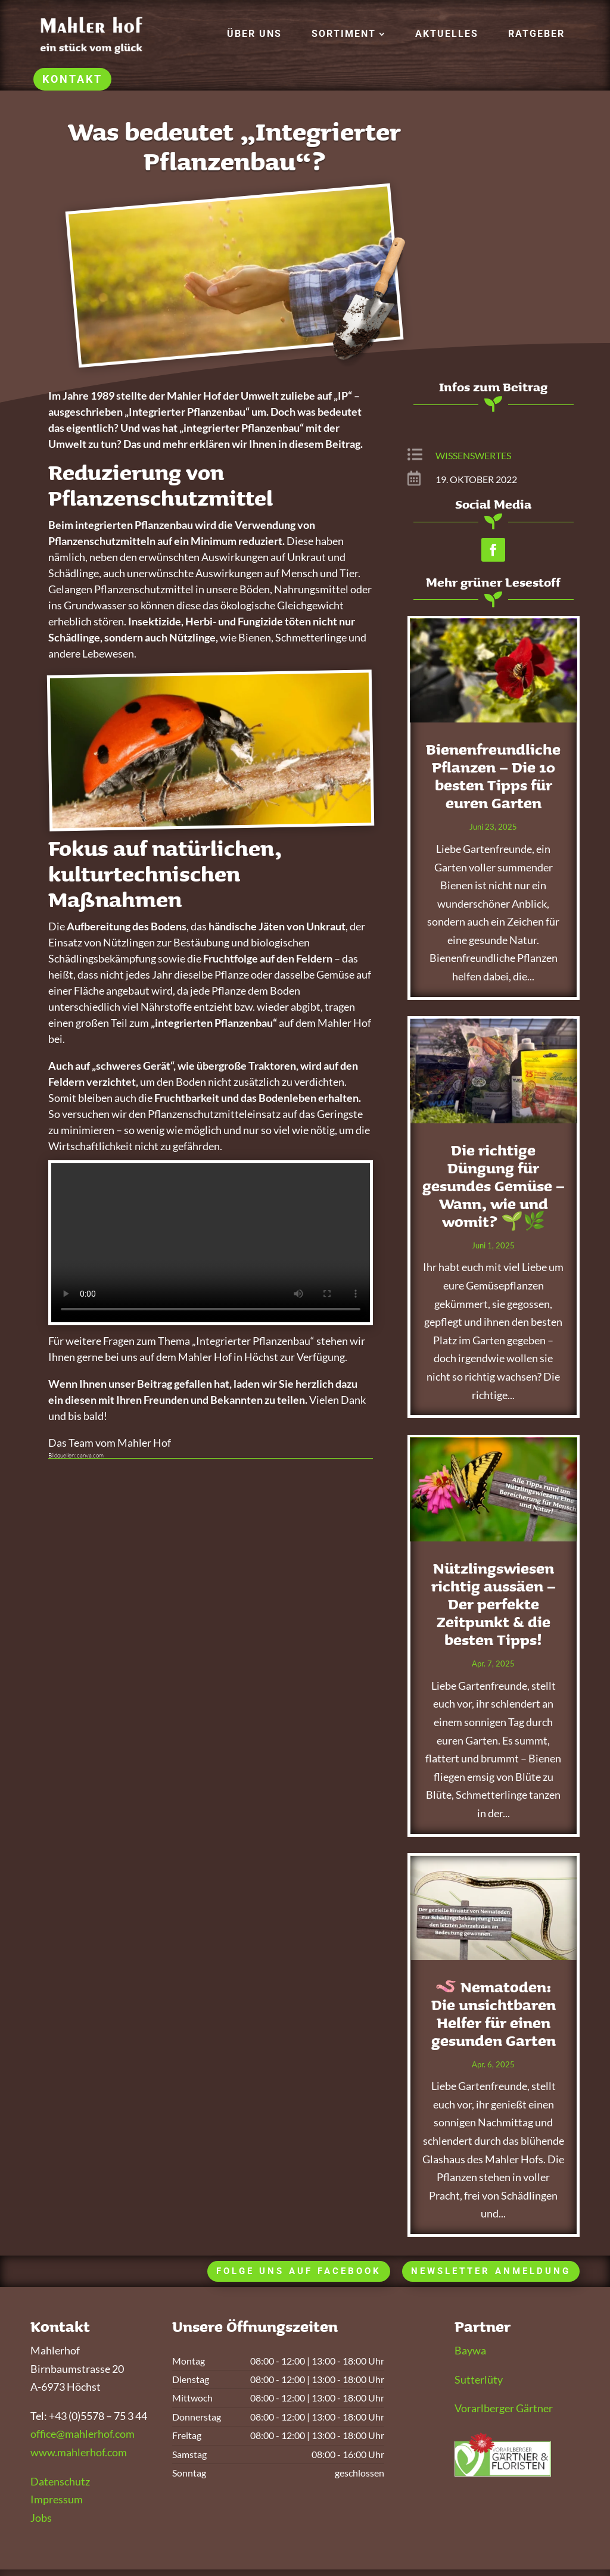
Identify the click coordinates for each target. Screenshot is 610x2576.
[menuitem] (254, 34)
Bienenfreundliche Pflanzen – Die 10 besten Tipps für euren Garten (493, 776)
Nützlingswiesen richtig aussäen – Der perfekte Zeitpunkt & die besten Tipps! (493, 1604)
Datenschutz (60, 2481)
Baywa (470, 2350)
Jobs (41, 2517)
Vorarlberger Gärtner (504, 2408)
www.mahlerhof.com (78, 2452)
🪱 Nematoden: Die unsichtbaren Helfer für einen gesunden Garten (493, 2013)
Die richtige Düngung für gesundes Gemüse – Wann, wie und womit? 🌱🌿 (493, 1186)
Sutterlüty (479, 2379)
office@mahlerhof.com (82, 2433)
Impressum (56, 2499)
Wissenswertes (473, 455)
